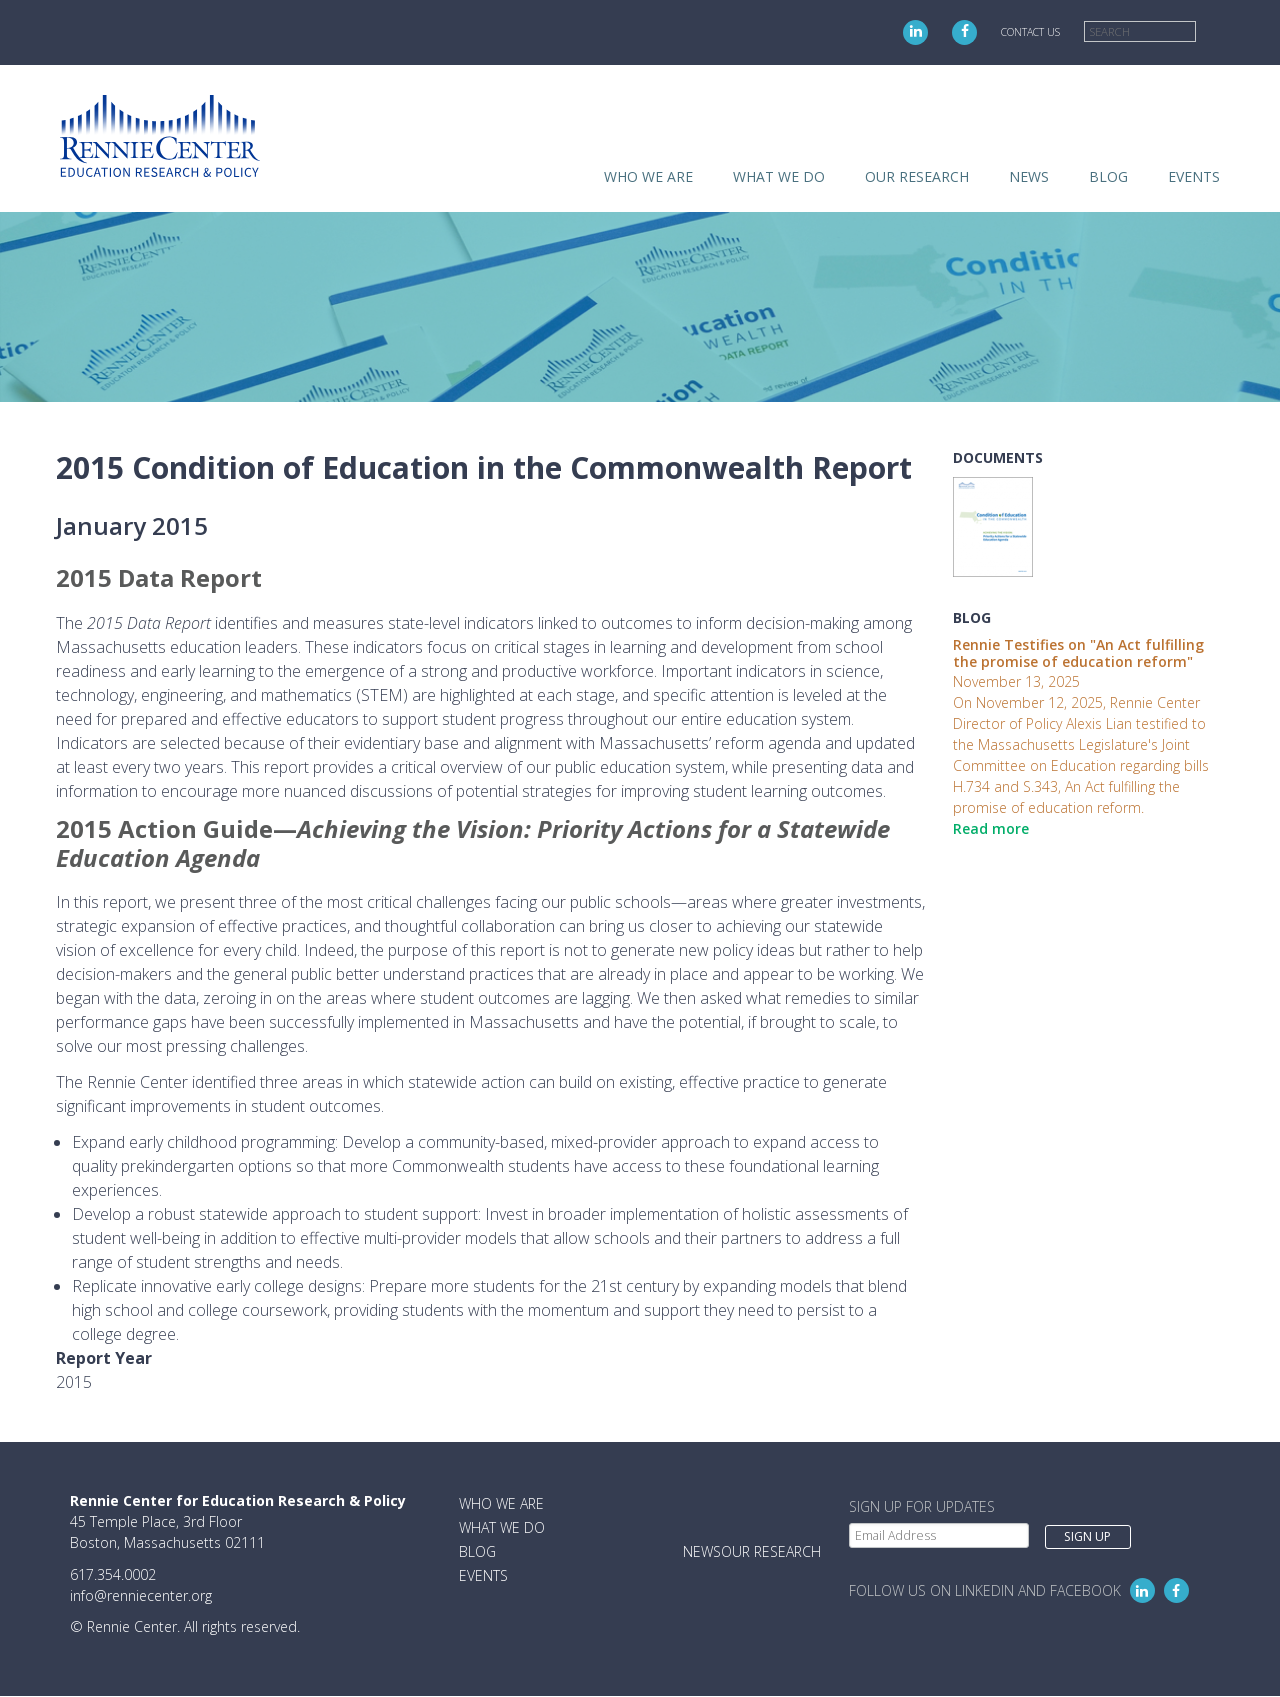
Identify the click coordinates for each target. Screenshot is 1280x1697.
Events (1194, 176)
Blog (1108, 176)
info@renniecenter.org (141, 1595)
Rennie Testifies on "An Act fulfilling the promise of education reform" (1078, 653)
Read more (991, 828)
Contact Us (1030, 32)
